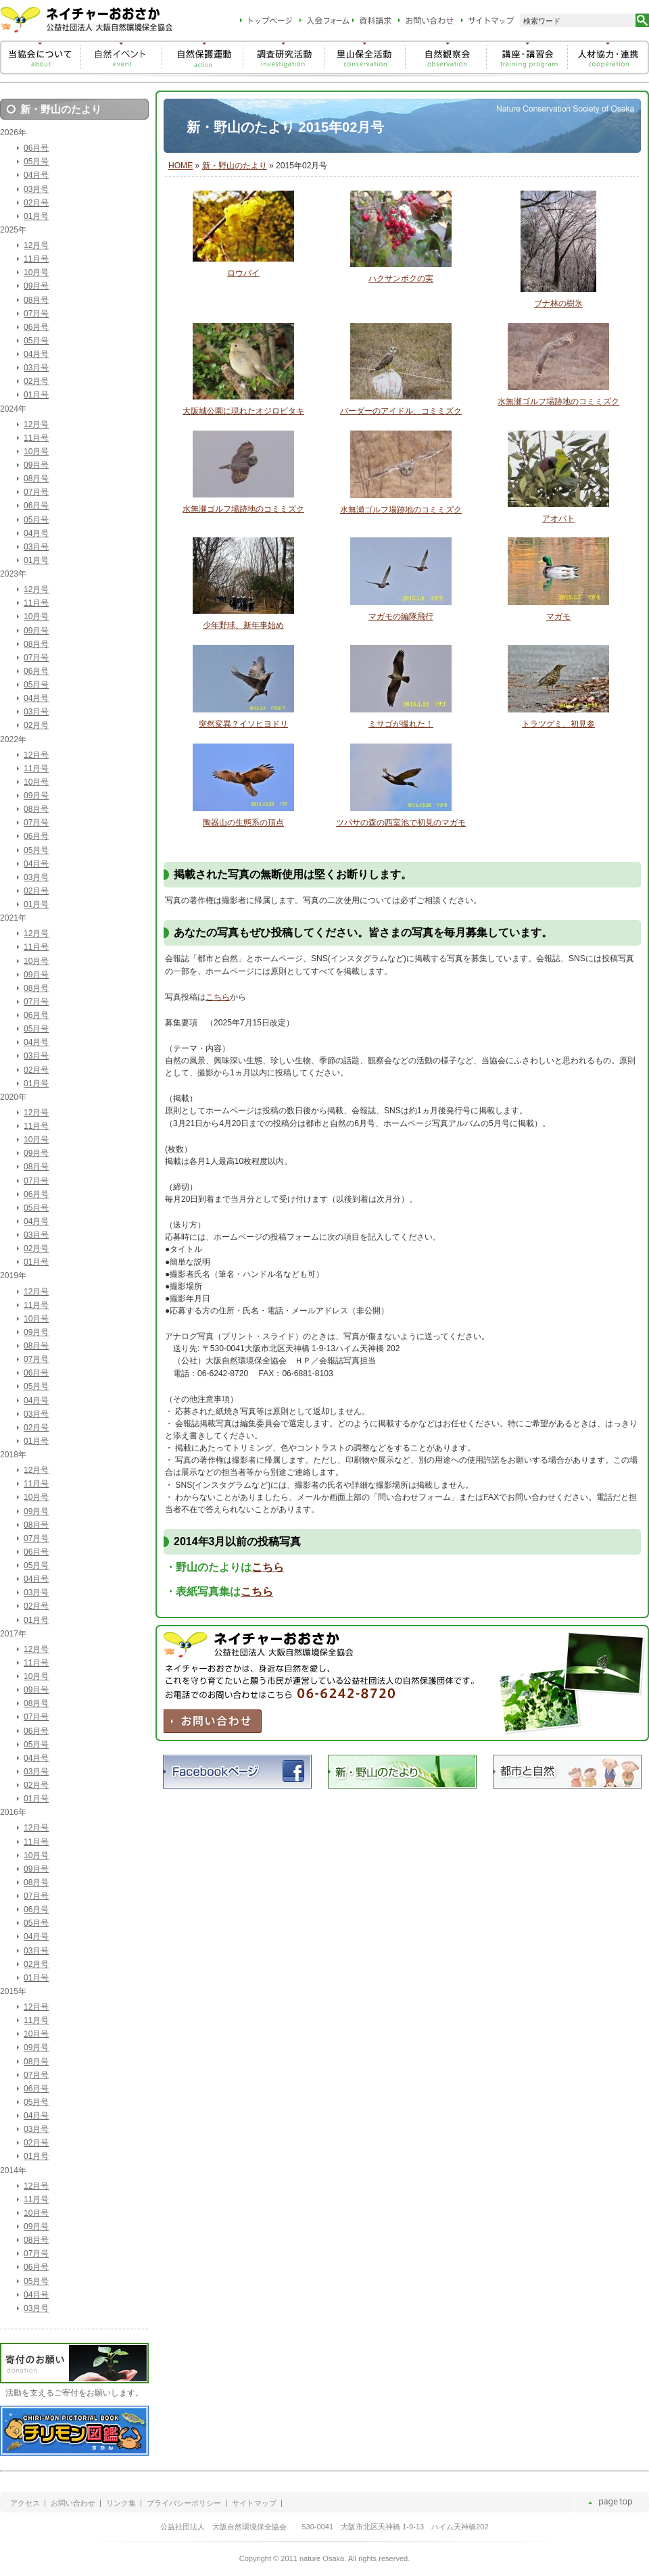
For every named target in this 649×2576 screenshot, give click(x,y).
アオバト (558, 518)
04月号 (36, 175)
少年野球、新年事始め (243, 625)
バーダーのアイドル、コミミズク (401, 411)
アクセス (25, 2503)
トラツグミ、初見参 (558, 724)
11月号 (36, 259)
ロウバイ (243, 273)
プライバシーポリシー (184, 2503)
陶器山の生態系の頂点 (243, 822)
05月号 (36, 161)
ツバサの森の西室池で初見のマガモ (401, 822)
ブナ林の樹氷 (558, 303)
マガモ (558, 616)
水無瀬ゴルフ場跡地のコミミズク (558, 401)
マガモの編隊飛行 (400, 616)
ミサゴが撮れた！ (400, 724)
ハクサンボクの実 (400, 278)
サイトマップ (254, 2503)
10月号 (36, 272)
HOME (180, 165)
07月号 (36, 313)
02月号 (36, 203)
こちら (218, 997)
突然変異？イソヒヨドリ (243, 724)
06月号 (36, 148)
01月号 (36, 216)
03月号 (36, 189)
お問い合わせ (73, 2503)
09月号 (36, 286)
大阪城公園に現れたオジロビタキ (243, 411)
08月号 (36, 300)
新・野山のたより (234, 165)
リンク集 (121, 2503)
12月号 (36, 245)
